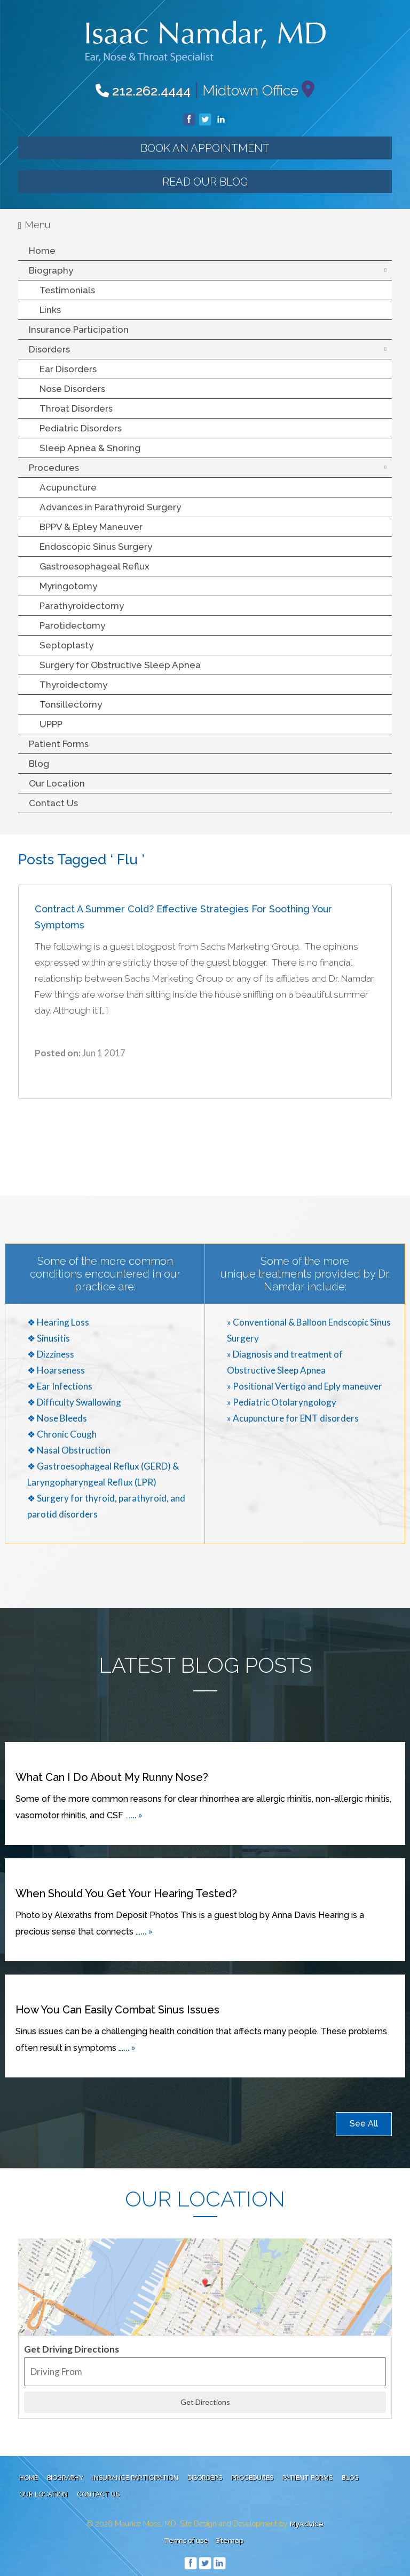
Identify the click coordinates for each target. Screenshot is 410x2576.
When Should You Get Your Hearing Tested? (126, 1893)
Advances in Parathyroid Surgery (110, 507)
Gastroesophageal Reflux (94, 566)
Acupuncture (68, 487)
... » (136, 1814)
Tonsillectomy (71, 704)
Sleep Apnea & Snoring (90, 448)
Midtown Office (250, 90)
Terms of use (186, 2541)
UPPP (51, 724)
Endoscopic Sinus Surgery (96, 546)
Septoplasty (66, 645)
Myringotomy (68, 586)
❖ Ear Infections (59, 1386)
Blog (39, 763)
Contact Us (53, 803)
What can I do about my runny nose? (111, 1777)
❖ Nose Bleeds (57, 1418)
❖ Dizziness (50, 1354)
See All (364, 2123)
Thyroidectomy (73, 684)
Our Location (57, 783)
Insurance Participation (79, 329)
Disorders (49, 349)
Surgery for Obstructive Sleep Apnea (120, 665)
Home (42, 250)
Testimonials (67, 290)
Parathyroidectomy (82, 605)
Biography (51, 270)
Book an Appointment (205, 148)
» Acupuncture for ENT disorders (293, 1418)
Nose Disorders (72, 388)
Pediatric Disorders (81, 428)
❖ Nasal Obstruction (69, 1450)
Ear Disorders (68, 369)
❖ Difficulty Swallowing (74, 1402)
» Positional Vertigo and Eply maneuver (304, 1386)
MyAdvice (307, 2524)
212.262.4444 (143, 91)
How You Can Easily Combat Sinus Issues (117, 2009)
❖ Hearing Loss (58, 1322)
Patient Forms (59, 744)
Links (50, 309)
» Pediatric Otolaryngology (281, 1402)
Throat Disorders (76, 408)
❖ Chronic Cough (62, 1434)
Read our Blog (205, 181)
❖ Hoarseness (56, 1370)
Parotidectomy (72, 625)
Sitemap (229, 2541)
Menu (34, 224)
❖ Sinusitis (48, 1338)
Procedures (54, 467)
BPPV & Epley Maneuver (91, 526)
